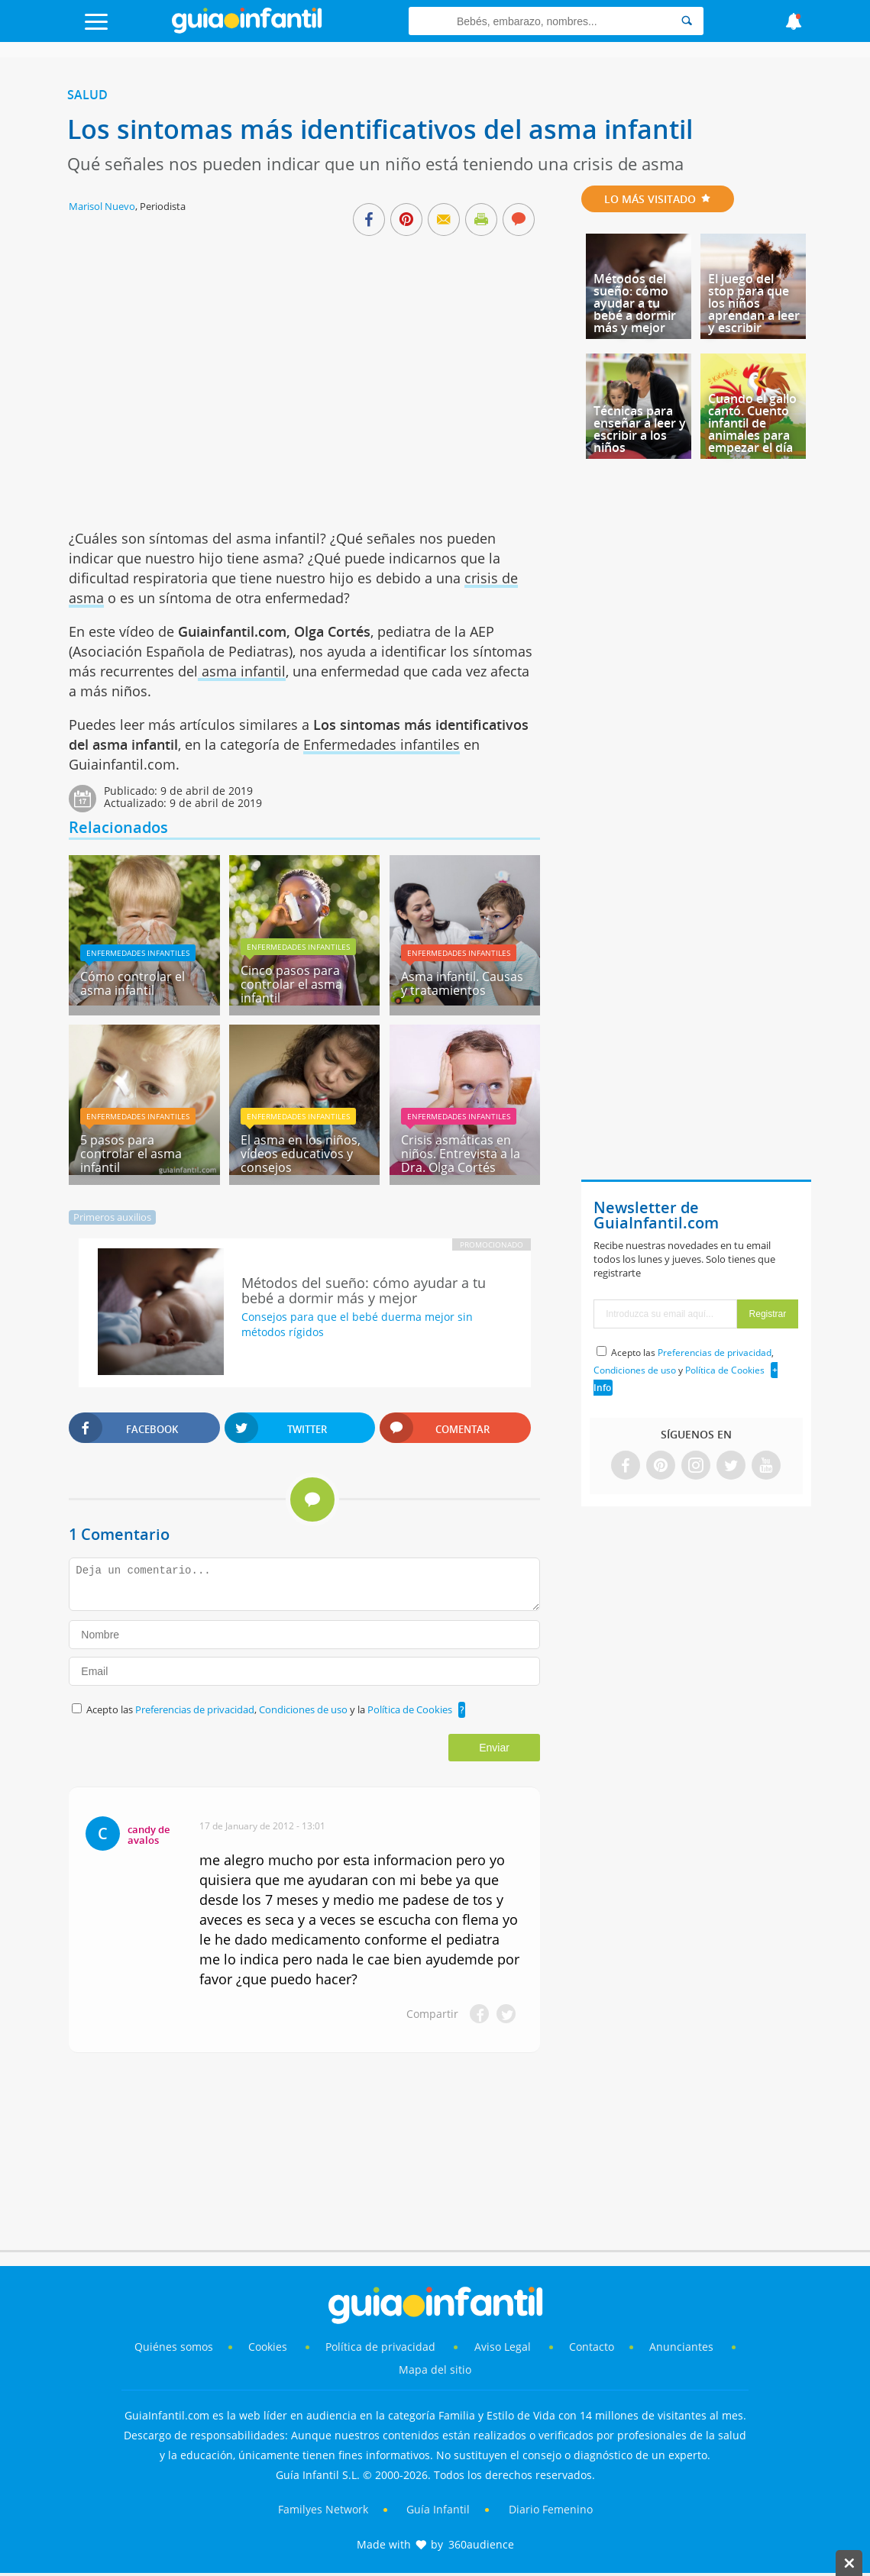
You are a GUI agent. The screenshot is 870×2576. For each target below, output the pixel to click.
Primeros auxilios (112, 1217)
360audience (481, 2544)
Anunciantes (681, 2346)
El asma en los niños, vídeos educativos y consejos (301, 1153)
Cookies (269, 2346)
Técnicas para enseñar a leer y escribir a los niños (639, 429)
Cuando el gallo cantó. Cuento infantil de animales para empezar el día (752, 423)
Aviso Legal (502, 2346)
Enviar (494, 1748)
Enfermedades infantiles (381, 744)
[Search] (686, 21)
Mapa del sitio (435, 2369)
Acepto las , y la (270, 1709)
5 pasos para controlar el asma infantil (131, 1153)
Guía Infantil (438, 2509)
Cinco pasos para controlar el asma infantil (291, 984)
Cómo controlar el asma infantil (132, 983)
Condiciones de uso (304, 1709)
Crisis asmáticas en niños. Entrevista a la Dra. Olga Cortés (460, 1153)
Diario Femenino (551, 2509)
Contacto (591, 2346)
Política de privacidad (381, 2346)
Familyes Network (323, 2509)
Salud (87, 94)
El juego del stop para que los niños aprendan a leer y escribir (754, 303)
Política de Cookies (409, 1709)
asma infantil (242, 671)
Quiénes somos (173, 2346)
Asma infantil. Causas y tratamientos (462, 983)
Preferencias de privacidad (194, 1709)
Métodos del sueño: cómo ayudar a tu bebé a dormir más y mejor (634, 303)
